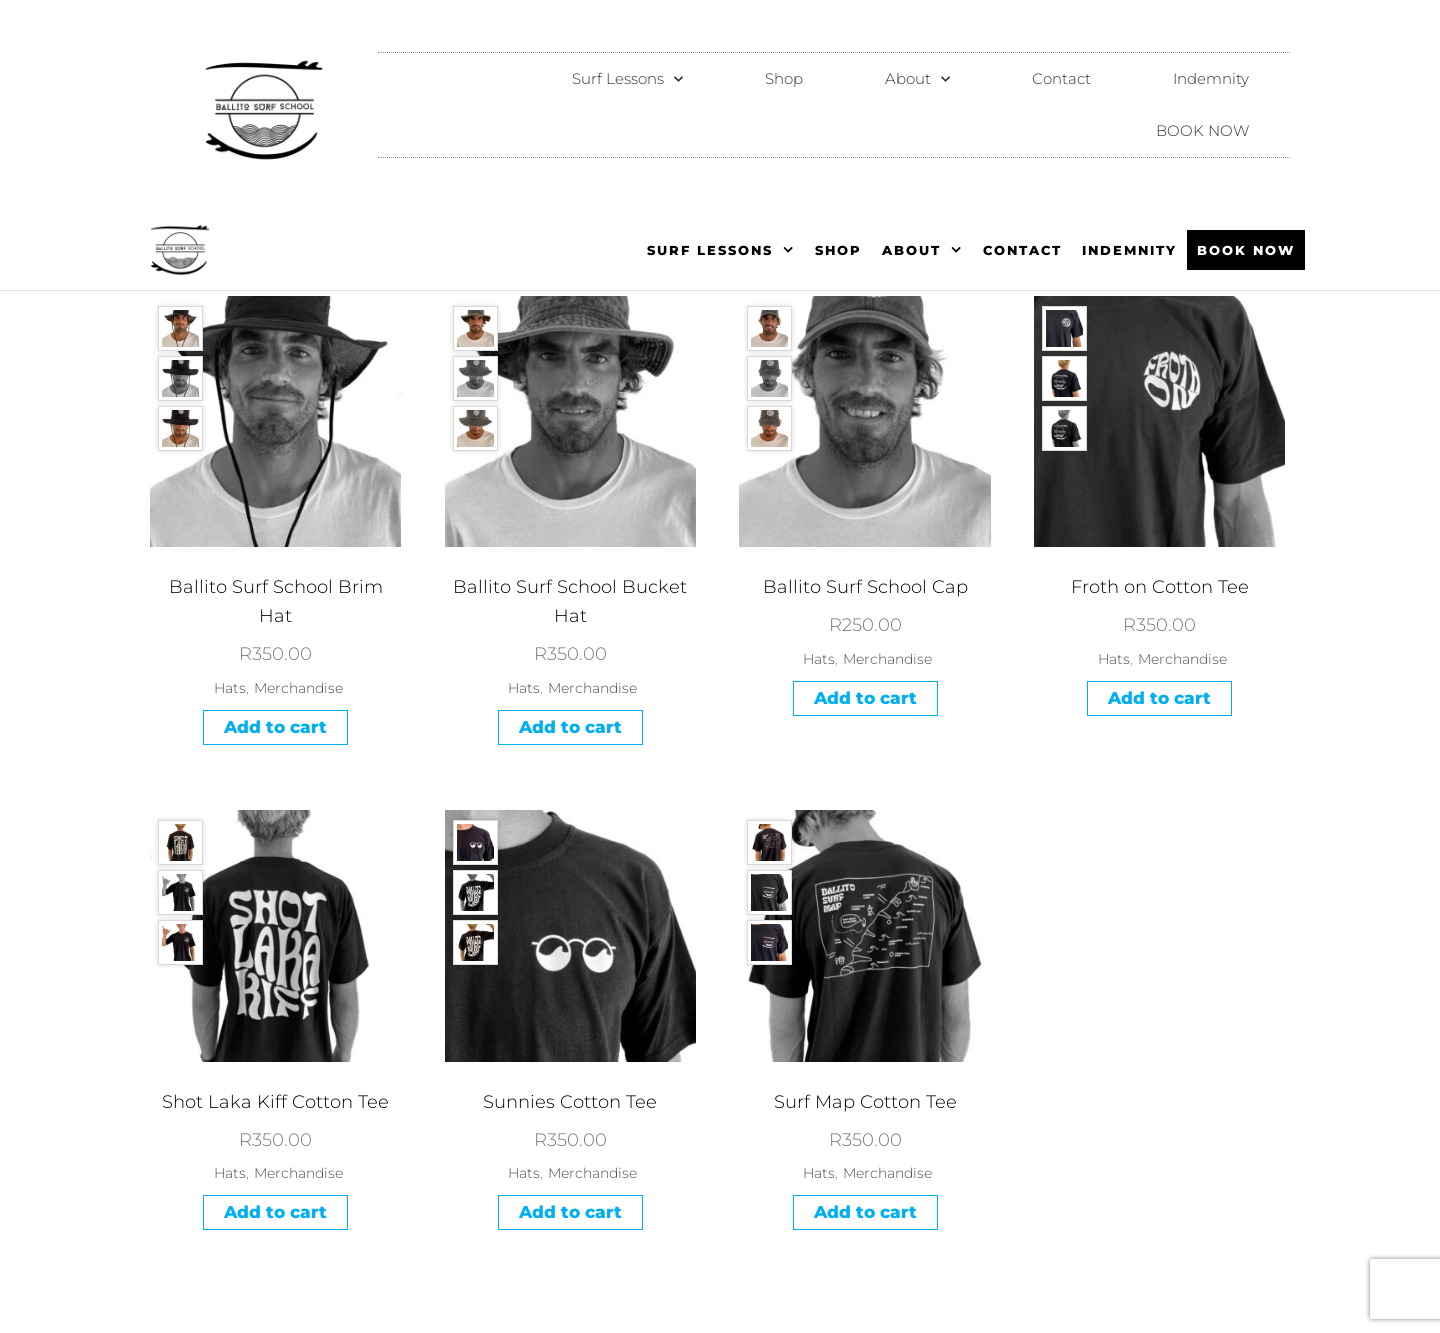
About (917, 79)
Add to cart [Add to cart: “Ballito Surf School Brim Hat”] (275, 727)
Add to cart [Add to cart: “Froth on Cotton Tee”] (1159, 698)
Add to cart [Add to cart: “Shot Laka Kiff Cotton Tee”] (275, 1212)
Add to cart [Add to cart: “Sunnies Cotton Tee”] (570, 1212)
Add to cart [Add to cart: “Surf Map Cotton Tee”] (865, 1212)
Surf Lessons (627, 79)
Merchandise (298, 688)
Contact (1061, 78)
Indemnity (1211, 78)
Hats (230, 688)
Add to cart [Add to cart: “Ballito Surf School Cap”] (865, 698)
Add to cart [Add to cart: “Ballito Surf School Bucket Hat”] (570, 727)
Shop (784, 78)
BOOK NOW (1202, 130)
